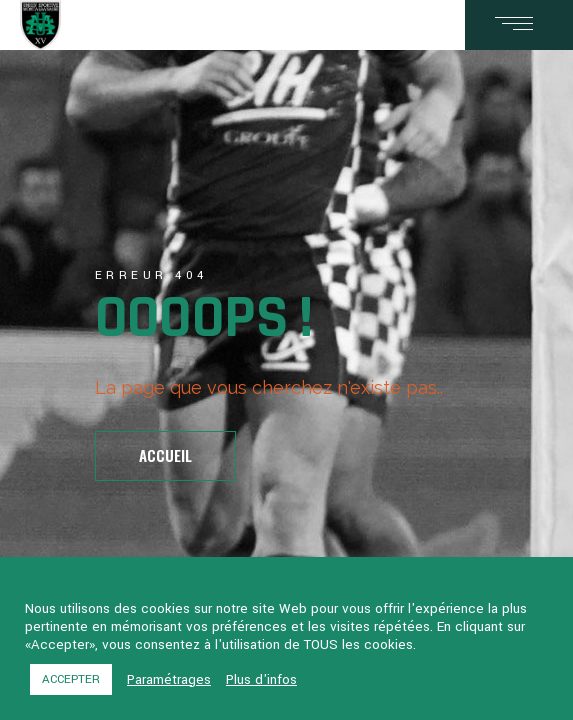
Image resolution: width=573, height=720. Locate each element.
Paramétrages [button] (169, 680)
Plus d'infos (261, 680)
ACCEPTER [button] (71, 679)
